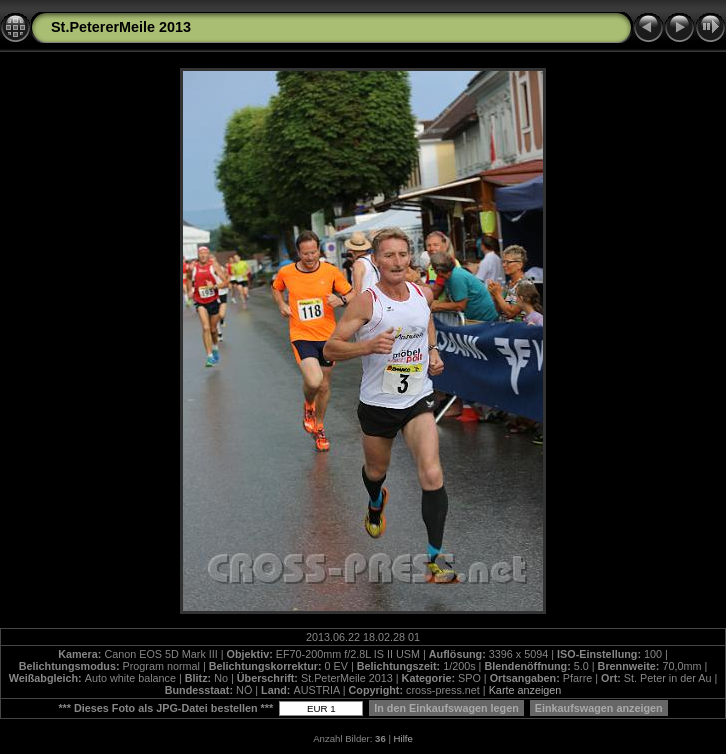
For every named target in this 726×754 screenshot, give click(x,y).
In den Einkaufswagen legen (446, 708)
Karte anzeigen (525, 690)
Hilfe (403, 738)
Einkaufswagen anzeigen (599, 708)
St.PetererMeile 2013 (121, 27)
